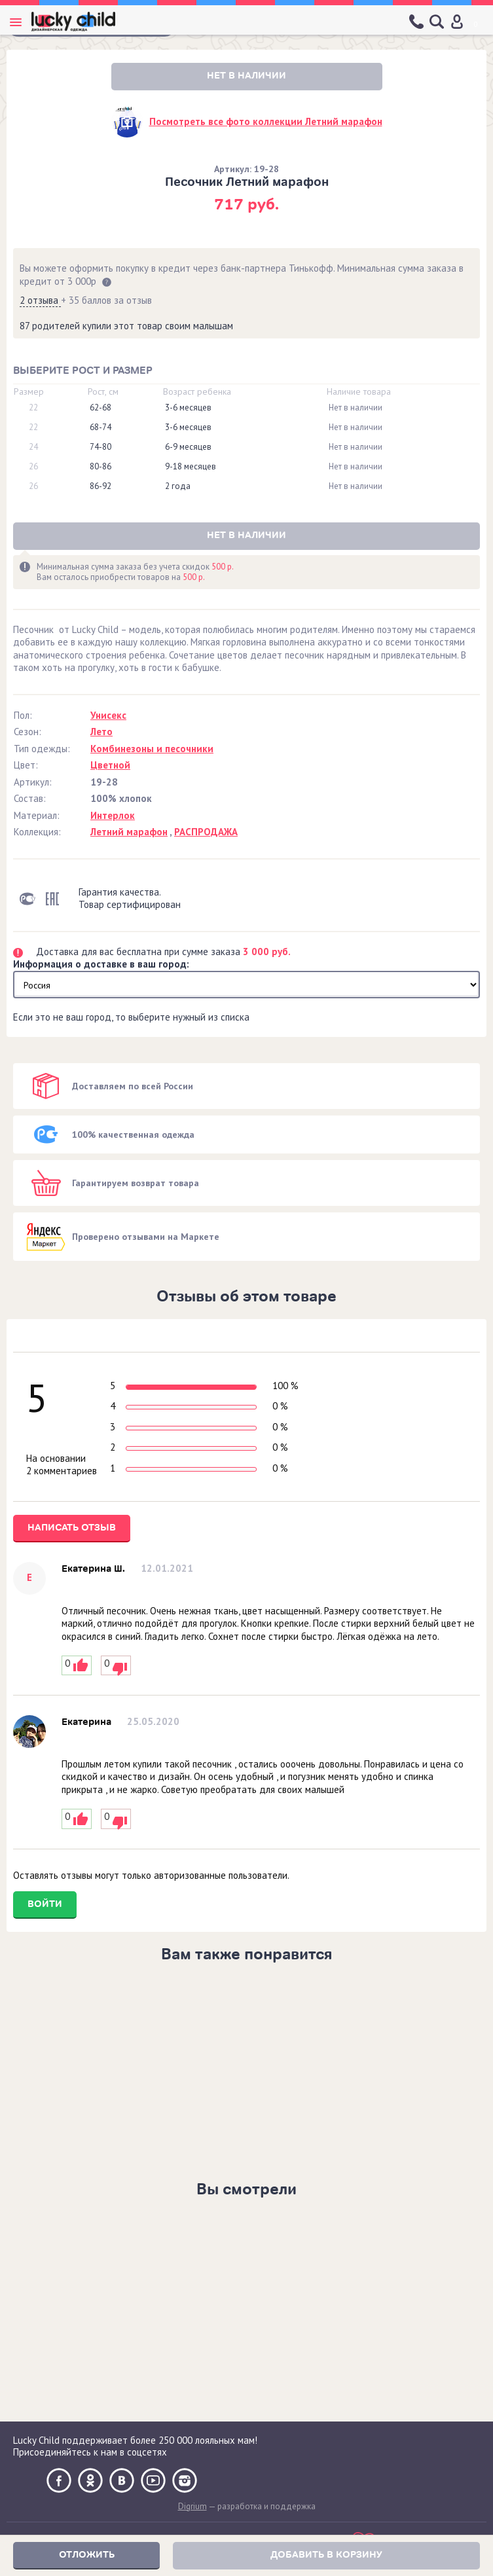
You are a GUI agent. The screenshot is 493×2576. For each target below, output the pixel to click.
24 (33, 447)
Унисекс (108, 715)
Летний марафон (129, 831)
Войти (44, 1904)
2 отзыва (40, 300)
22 (33, 408)
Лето (101, 731)
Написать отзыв (71, 1527)
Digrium (192, 2506)
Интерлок (112, 815)
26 (33, 467)
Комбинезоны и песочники (151, 748)
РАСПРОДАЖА (206, 831)
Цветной (110, 765)
